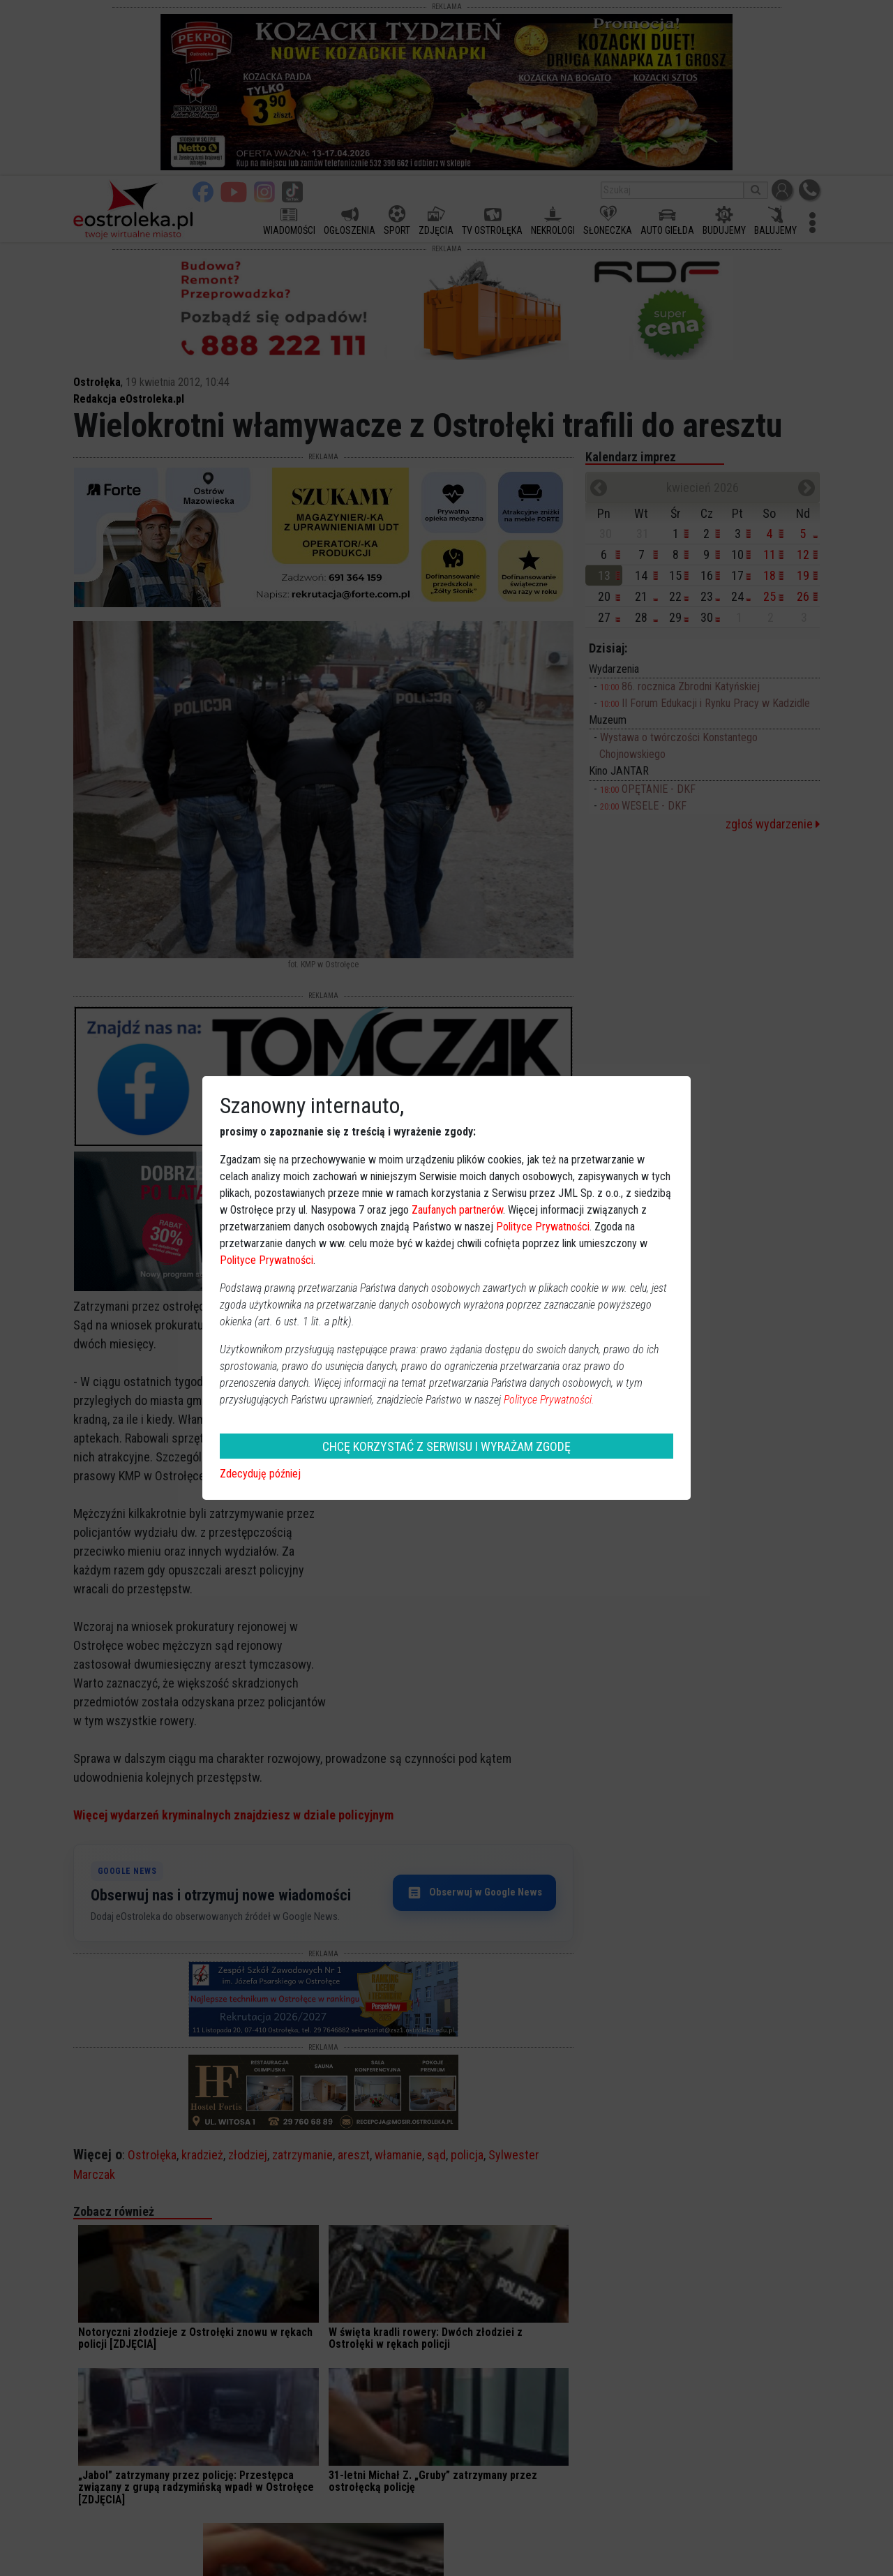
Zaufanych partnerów (457, 1209)
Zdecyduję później (260, 1473)
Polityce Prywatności (543, 1226)
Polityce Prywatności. (549, 1399)
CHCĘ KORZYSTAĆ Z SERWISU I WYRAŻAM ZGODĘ (446, 1446)
